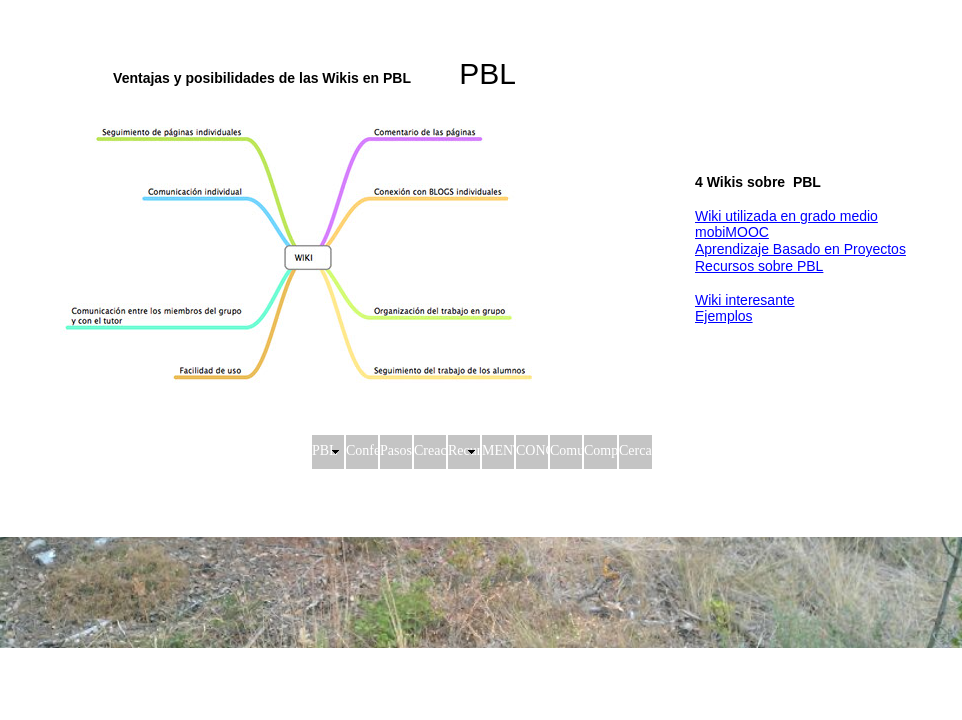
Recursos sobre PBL (759, 266)
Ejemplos (724, 316)
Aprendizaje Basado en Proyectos (800, 249)
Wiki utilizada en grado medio (786, 216)
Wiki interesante (745, 300)
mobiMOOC (732, 232)
